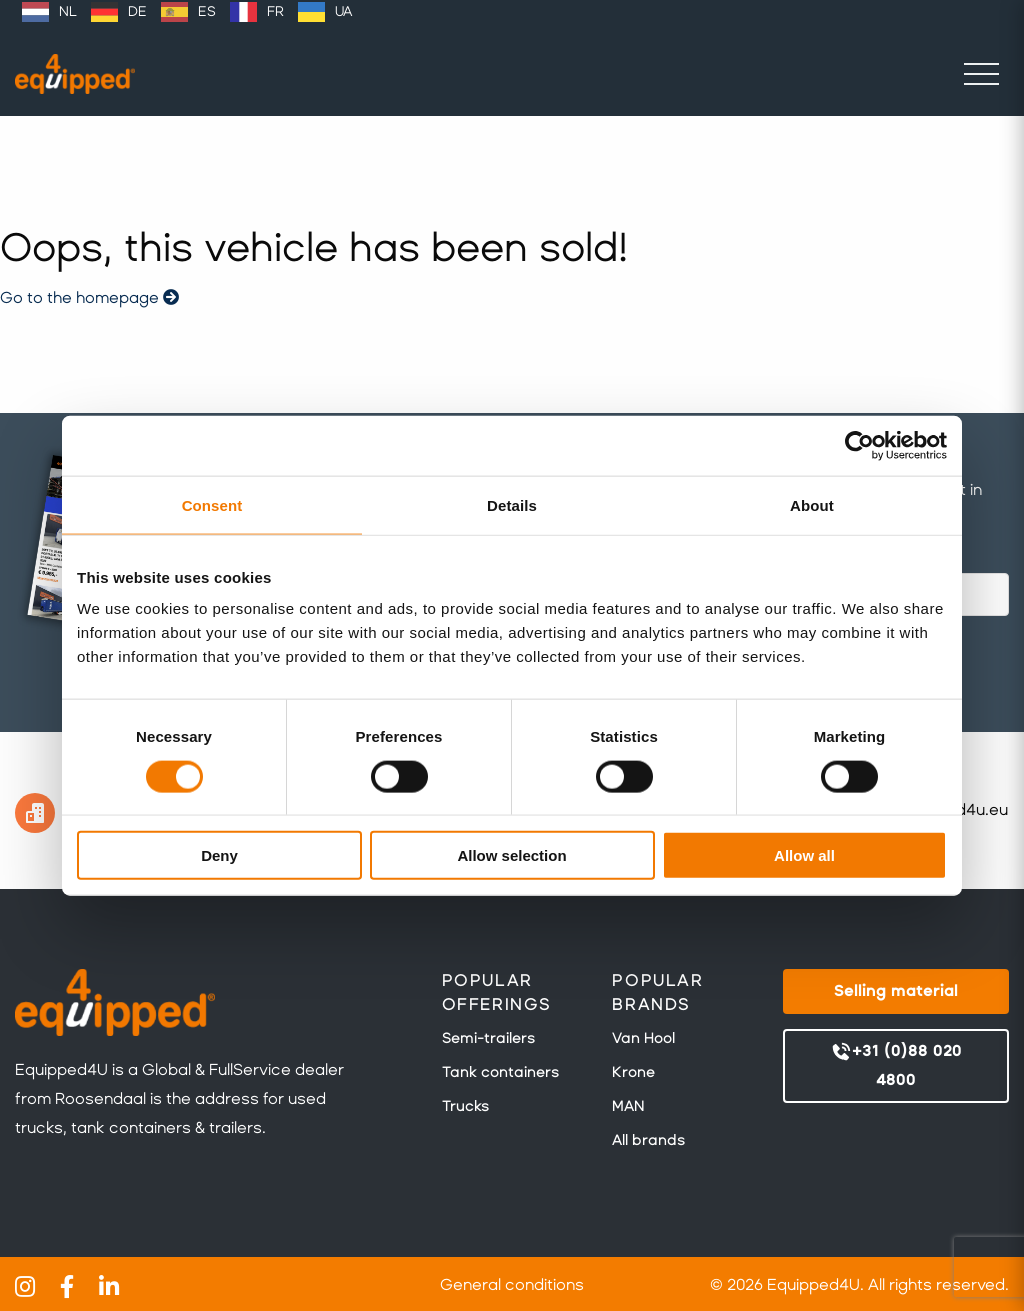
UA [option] (343, 11)
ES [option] (207, 11)
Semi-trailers (488, 1038)
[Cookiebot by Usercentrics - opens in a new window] (859, 445)
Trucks (465, 1106)
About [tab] (812, 504)
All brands (648, 1140)
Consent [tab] (212, 504)
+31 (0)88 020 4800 (896, 1064)
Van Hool (643, 1038)
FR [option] (275, 11)
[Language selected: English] (187, 12)
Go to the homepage (89, 297)
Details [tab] (512, 504)
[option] (49, 12)
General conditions (512, 1284)
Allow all (804, 855)
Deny (219, 855)
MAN (628, 1106)
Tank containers (500, 1072)
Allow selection (511, 855)
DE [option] (137, 11)
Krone (633, 1072)
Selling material (896, 990)
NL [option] (68, 11)
